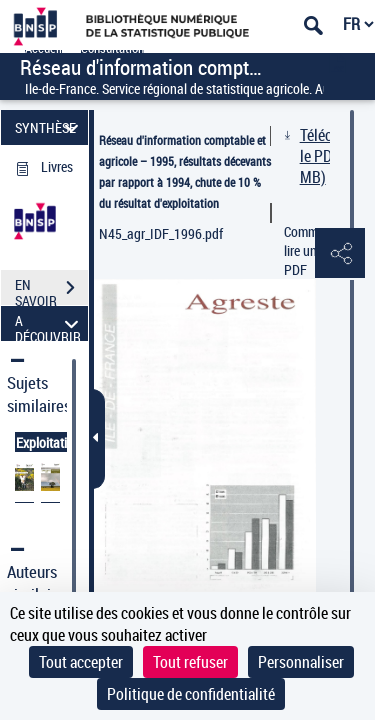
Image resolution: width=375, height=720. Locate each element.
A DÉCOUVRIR (49, 323)
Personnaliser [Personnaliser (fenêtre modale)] (301, 662)
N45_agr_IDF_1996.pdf (161, 233)
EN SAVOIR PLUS (51, 290)
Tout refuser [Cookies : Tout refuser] (190, 662)
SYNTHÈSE (49, 127)
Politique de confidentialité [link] (191, 694)
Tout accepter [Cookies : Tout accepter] (81, 662)
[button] (340, 254)
